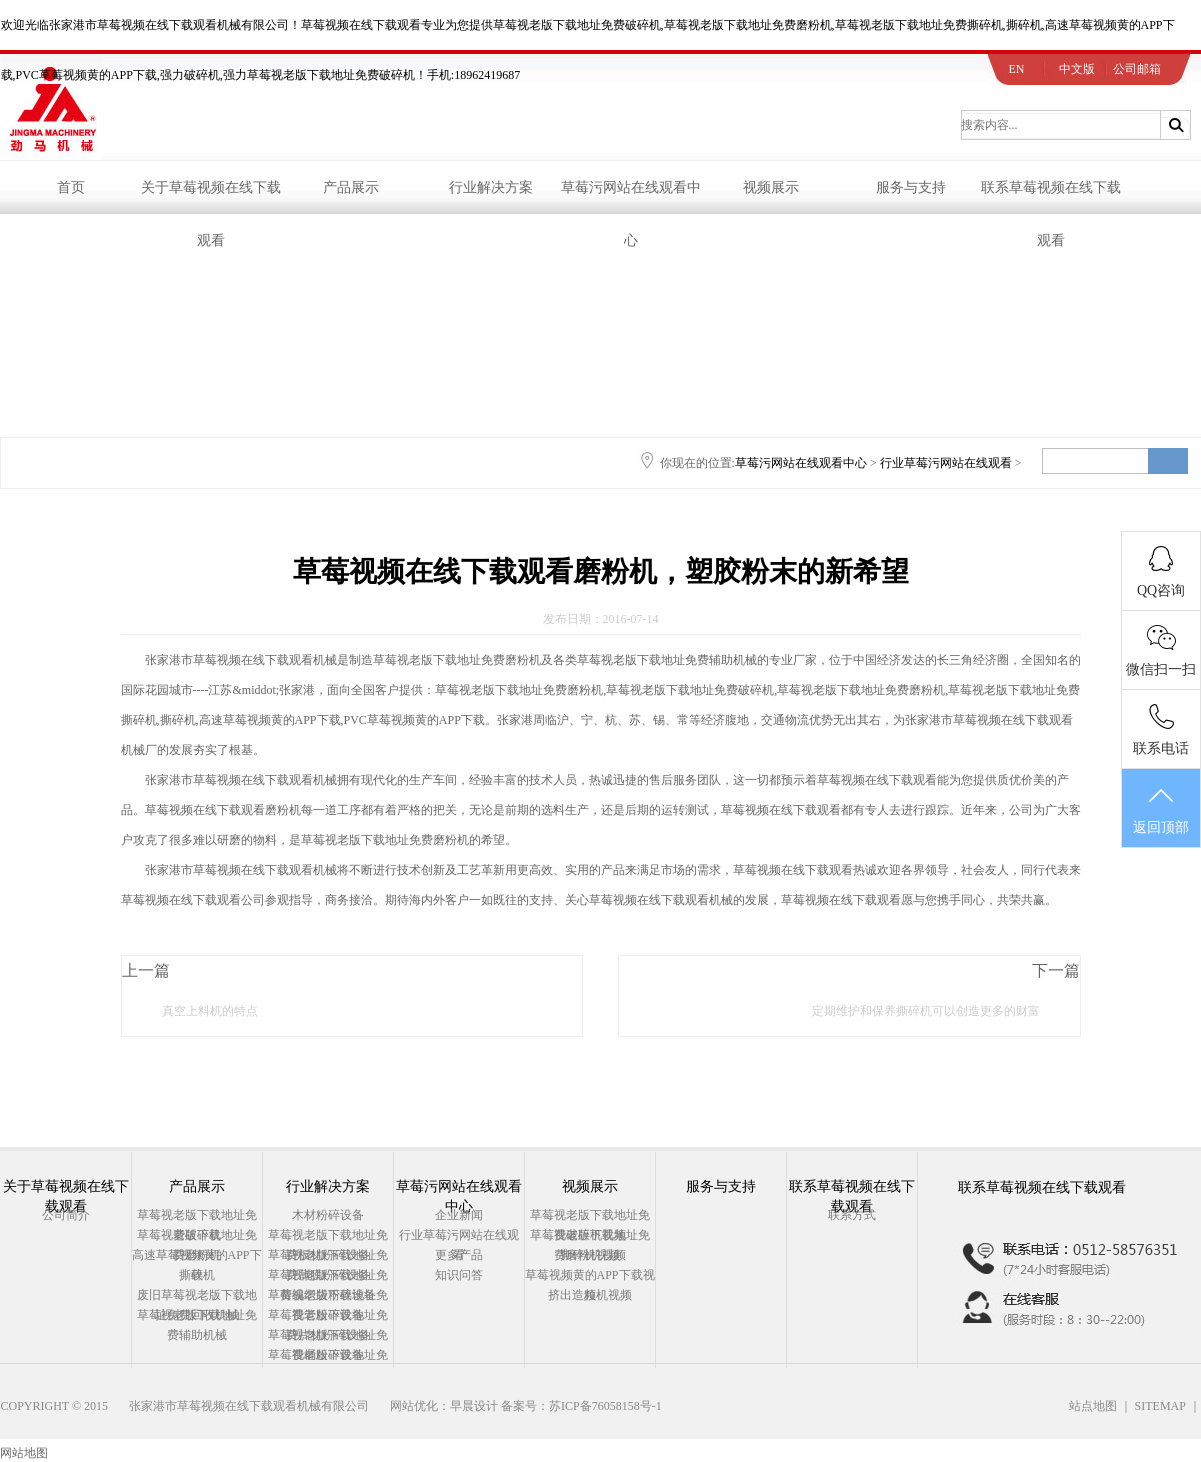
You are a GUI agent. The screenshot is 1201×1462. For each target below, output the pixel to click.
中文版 (1077, 69)
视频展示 (771, 187)
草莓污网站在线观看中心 (631, 197)
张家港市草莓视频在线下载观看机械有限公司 (249, 1406)
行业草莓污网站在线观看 (946, 463)
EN (1017, 69)
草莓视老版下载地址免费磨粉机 (457, 660)
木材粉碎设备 (328, 1215)
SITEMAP (1160, 1406)
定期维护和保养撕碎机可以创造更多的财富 (926, 1011)
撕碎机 (197, 1275)
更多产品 (459, 1255)
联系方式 (852, 1215)
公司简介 (66, 1215)
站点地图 (1093, 1406)
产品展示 (351, 187)
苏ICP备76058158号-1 (605, 1406)
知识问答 (459, 1275)
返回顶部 (1161, 809)
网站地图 (24, 1453)
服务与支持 (911, 187)
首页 (71, 187)
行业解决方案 (491, 187)
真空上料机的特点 (210, 1011)
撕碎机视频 (590, 1255)
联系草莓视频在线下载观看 (1051, 197)
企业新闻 (459, 1215)
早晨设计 (474, 1406)
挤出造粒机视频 (590, 1295)
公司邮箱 (1137, 69)
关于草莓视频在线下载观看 (211, 197)
